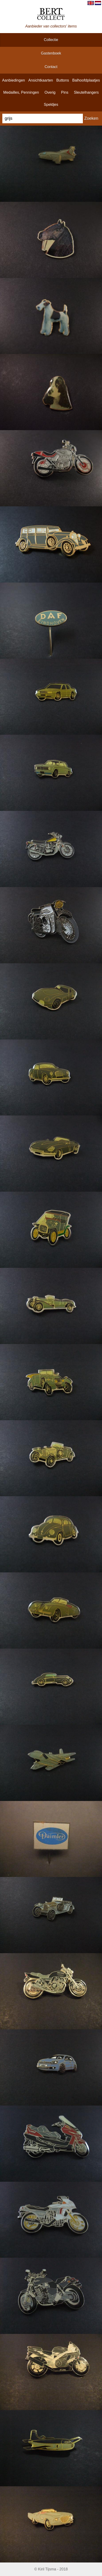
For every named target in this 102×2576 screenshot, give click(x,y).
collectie (51, 40)
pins (64, 92)
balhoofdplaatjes (86, 80)
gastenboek (51, 53)
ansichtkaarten (40, 80)
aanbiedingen (13, 80)
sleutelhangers (86, 92)
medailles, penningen (21, 92)
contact (51, 67)
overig (50, 92)
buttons (62, 80)
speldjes (51, 104)
